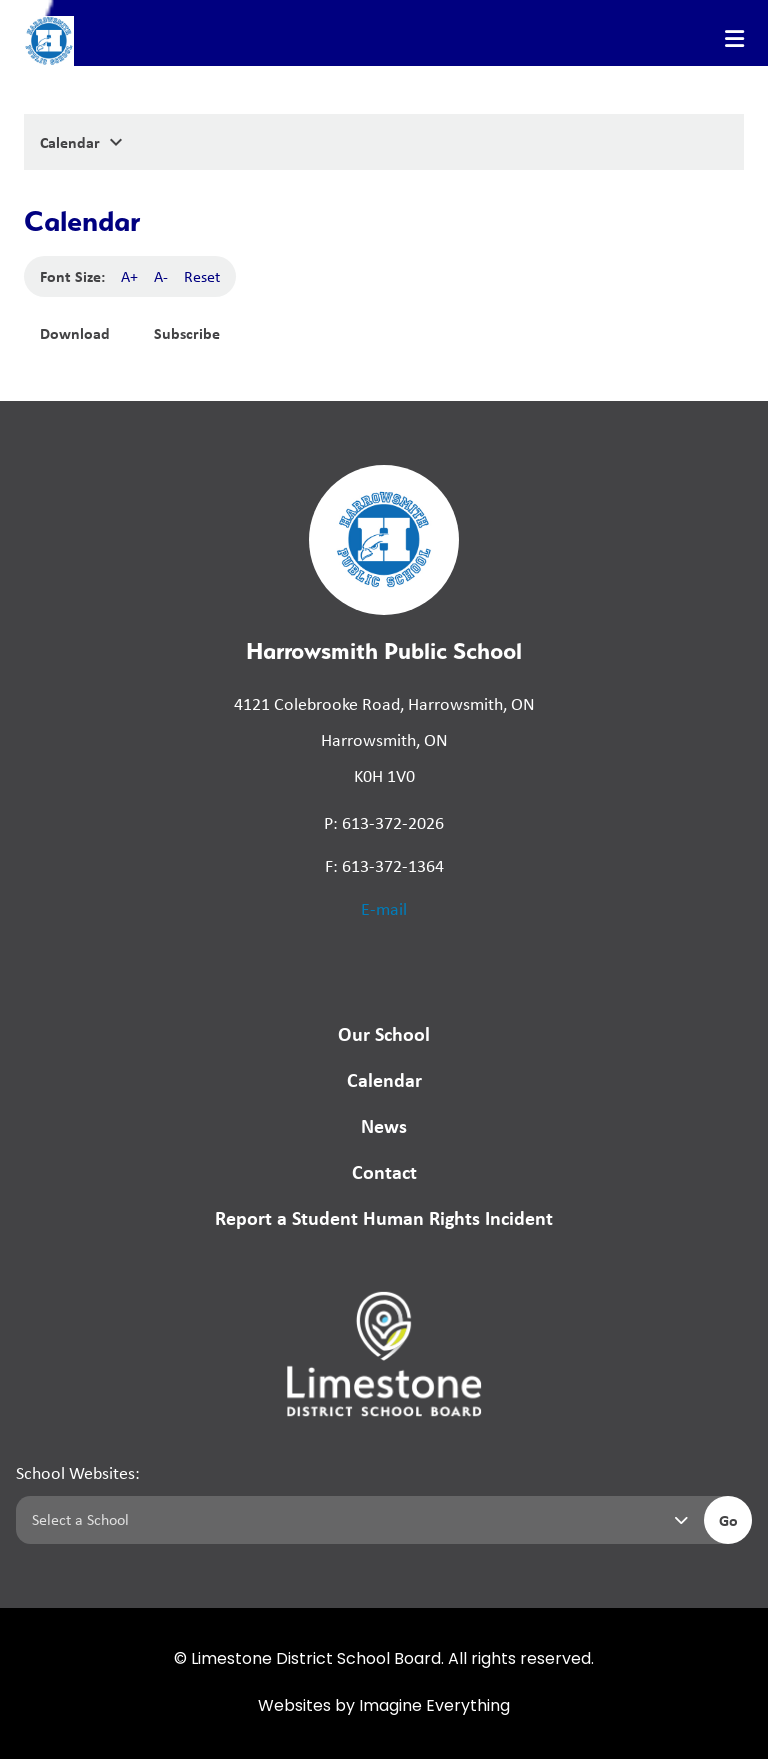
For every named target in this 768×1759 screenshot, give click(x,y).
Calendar (384, 1079)
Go (728, 1520)
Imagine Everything (434, 1707)
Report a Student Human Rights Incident (384, 1217)
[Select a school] (356, 1520)
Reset (202, 276)
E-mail (384, 909)
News (384, 1125)
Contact (384, 1171)
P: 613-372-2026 (384, 823)
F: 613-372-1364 (384, 866)
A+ (129, 276)
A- (161, 276)
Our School (384, 1033)
